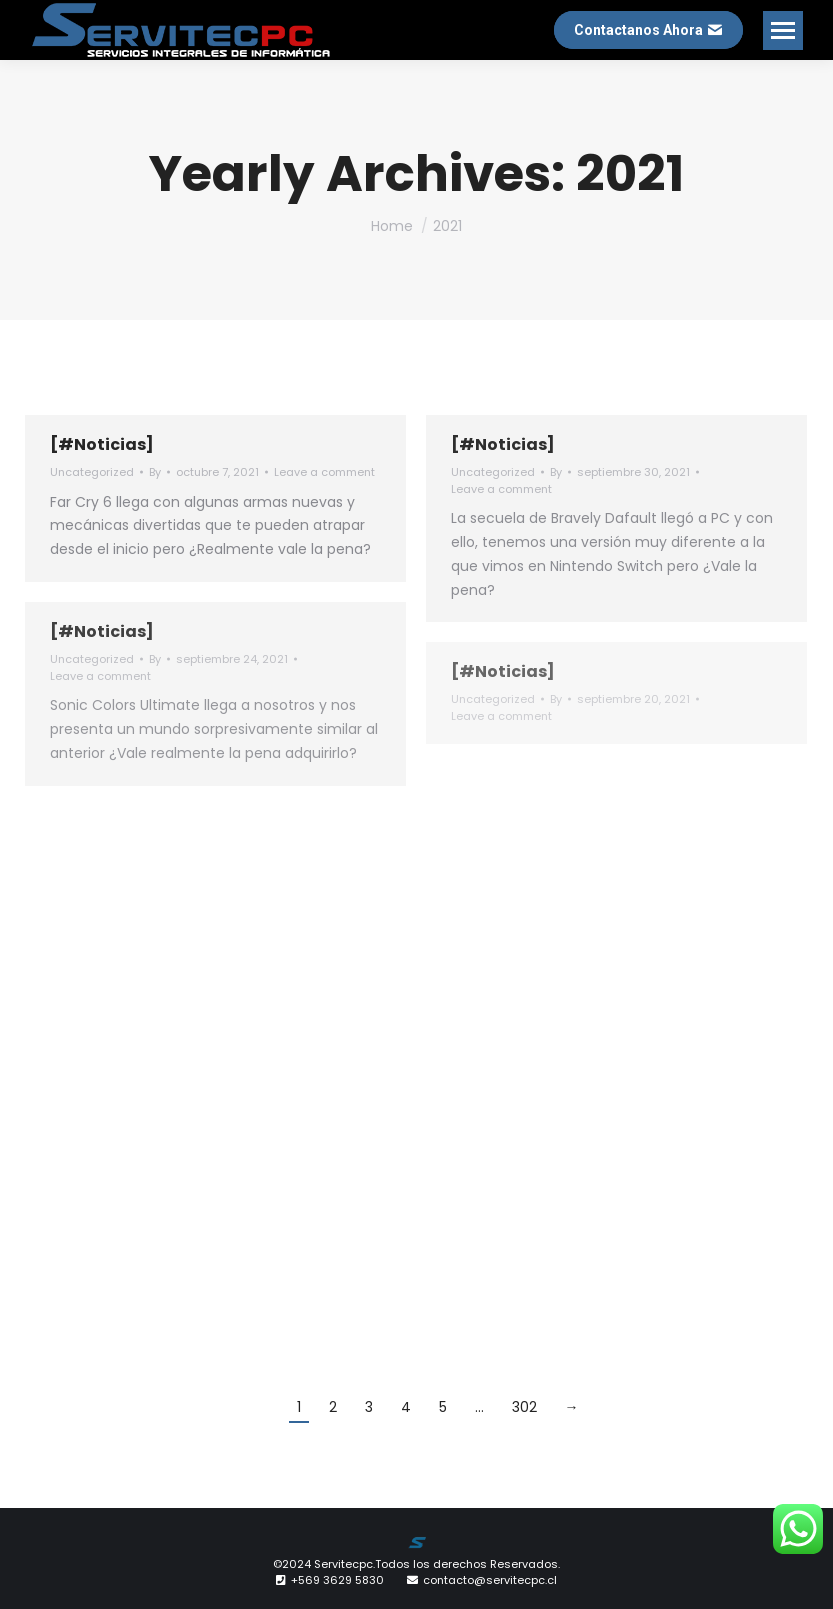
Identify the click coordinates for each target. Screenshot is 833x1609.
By (155, 472)
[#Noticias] (102, 444)
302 (524, 1407)
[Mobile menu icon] (783, 30)
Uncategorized (92, 472)
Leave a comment (324, 472)
